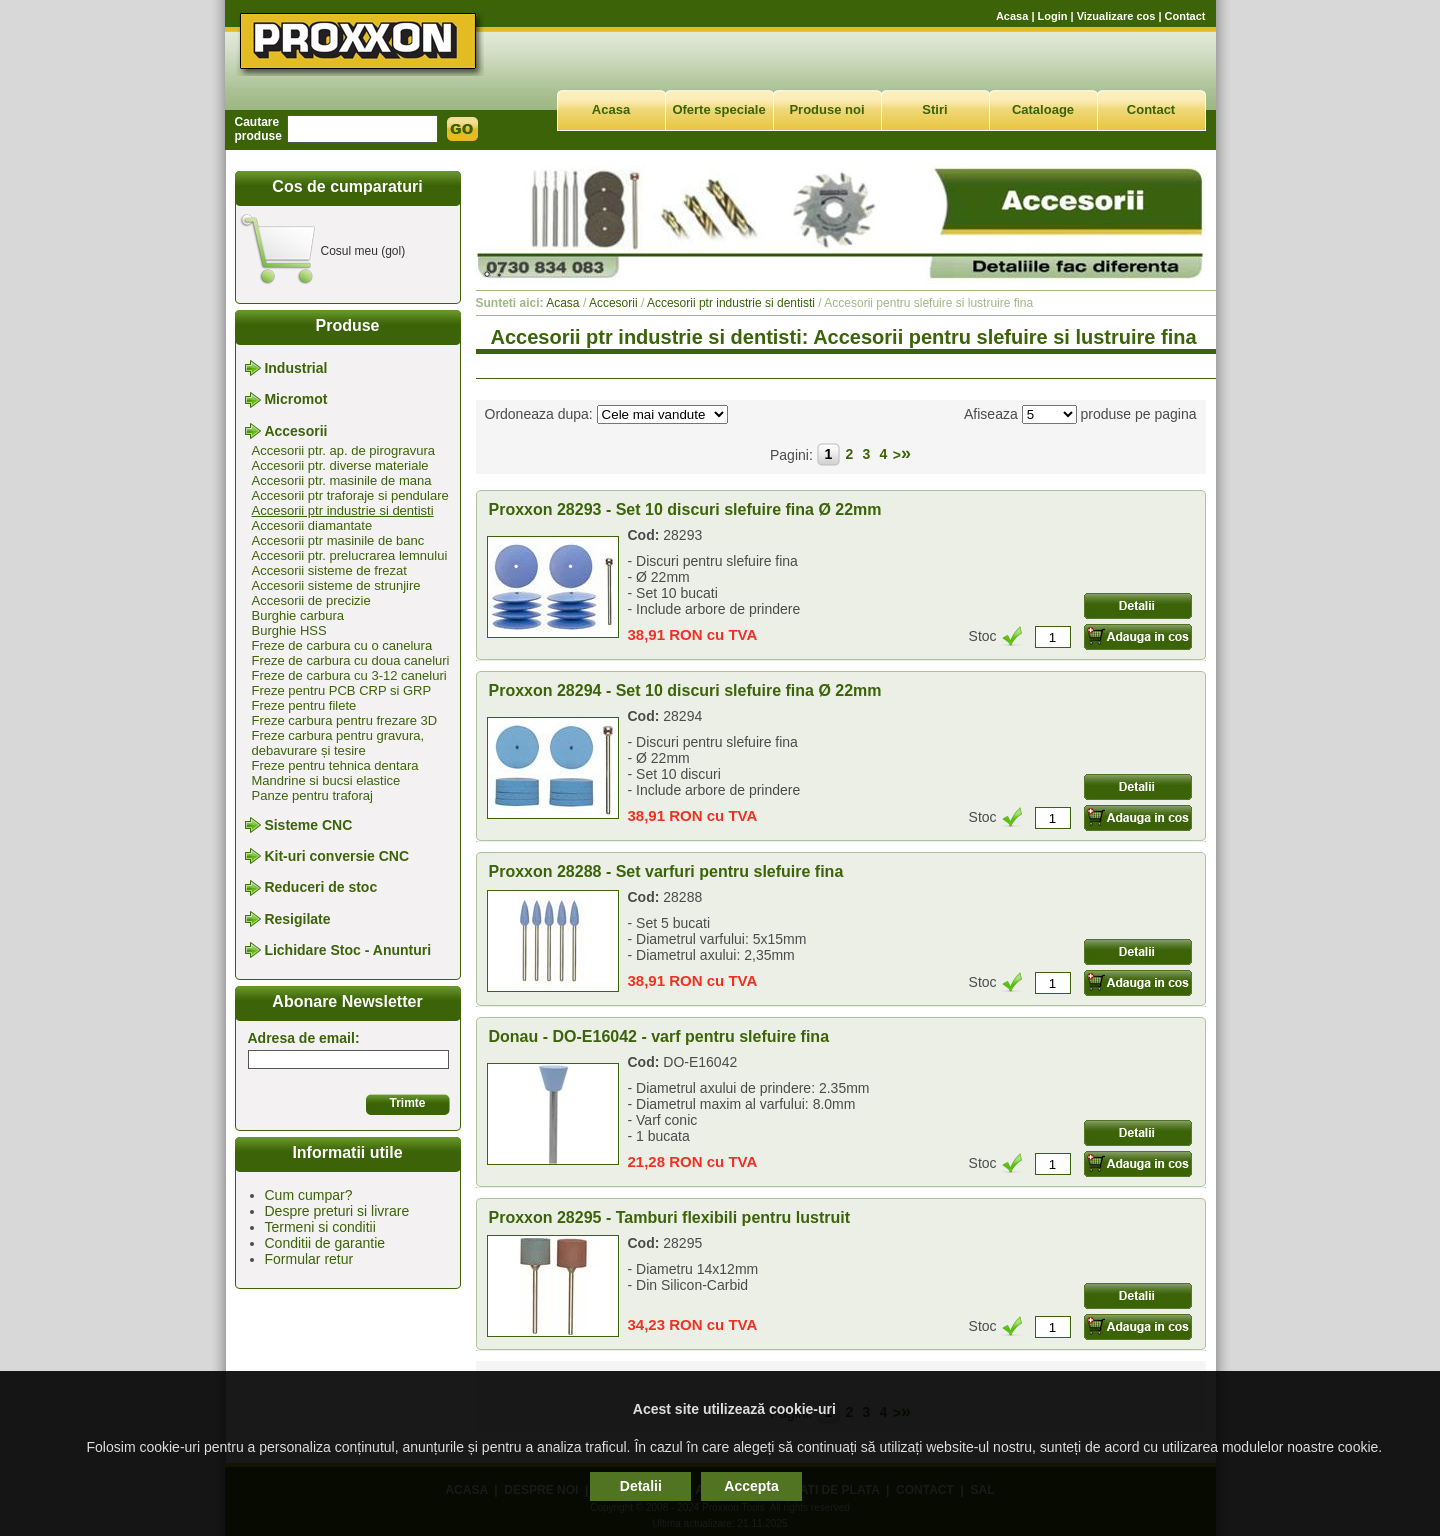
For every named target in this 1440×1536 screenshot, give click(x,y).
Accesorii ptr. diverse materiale (340, 465)
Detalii (641, 1486)
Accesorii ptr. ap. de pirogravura (344, 450)
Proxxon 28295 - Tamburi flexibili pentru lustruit (670, 1217)
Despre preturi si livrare (337, 1211)
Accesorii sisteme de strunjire (336, 585)
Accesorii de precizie (311, 600)
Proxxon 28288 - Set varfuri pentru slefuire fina (666, 871)
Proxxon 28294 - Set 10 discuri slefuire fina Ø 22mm (685, 690)
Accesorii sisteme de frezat (329, 570)
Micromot (295, 400)
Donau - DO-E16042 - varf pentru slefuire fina (659, 1036)
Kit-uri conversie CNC (336, 856)
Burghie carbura (298, 615)
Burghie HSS (289, 630)
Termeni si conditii (320, 1227)
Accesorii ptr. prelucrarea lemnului (350, 555)
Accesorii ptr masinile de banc (338, 540)
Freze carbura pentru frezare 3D (345, 720)
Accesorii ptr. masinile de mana (342, 480)
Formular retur (309, 1259)
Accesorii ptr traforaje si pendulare (350, 495)
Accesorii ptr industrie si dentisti (343, 510)
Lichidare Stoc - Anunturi (347, 950)
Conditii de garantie (325, 1243)
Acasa (1012, 16)
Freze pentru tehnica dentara (335, 765)
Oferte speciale (718, 109)
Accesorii (295, 431)
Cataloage (1043, 109)
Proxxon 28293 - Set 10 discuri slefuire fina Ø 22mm (685, 509)
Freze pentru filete (304, 705)
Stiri (934, 109)
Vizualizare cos (1116, 16)
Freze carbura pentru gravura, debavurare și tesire (338, 743)
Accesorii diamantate (312, 525)
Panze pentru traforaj (312, 795)
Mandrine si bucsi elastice (326, 780)
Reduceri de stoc (320, 888)
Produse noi (826, 109)
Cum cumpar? (309, 1195)
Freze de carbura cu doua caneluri (351, 660)
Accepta (751, 1486)
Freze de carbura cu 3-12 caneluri (349, 675)
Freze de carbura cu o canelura (342, 645)
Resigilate (297, 919)
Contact (1185, 16)
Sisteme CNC (308, 825)
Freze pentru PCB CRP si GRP (342, 690)
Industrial (295, 368)
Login (1053, 16)
